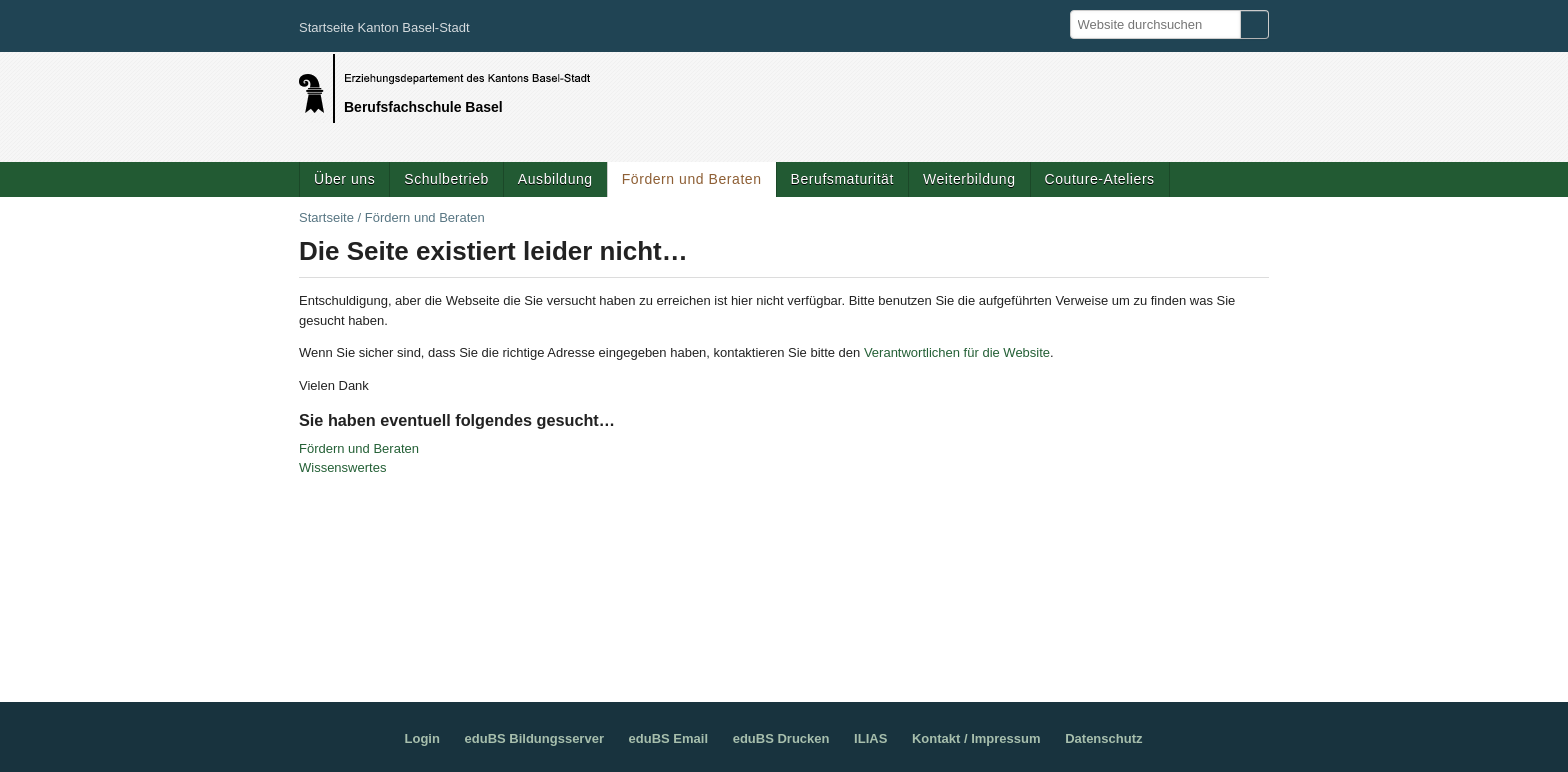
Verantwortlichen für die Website (957, 352)
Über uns (344, 179)
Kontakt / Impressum (976, 738)
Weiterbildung (969, 179)
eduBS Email (668, 738)
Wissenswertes (342, 467)
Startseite (326, 217)
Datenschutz (1103, 738)
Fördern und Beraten (692, 179)
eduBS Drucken (781, 738)
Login (422, 738)
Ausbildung (555, 179)
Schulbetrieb (446, 179)
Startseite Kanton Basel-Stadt (384, 27)
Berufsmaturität (842, 179)
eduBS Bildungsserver (534, 738)
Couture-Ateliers (1100, 179)
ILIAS (870, 738)
